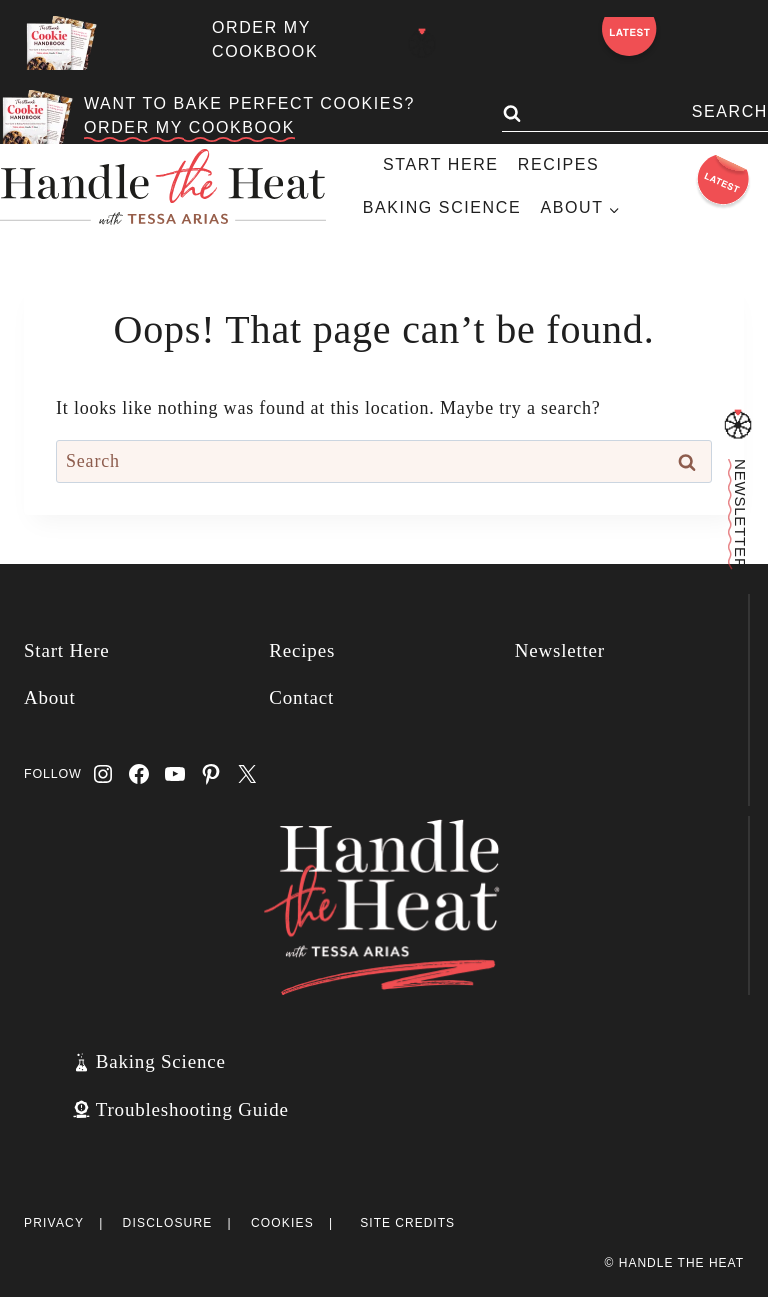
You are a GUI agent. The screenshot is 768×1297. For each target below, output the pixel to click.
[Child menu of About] (580, 208)
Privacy (54, 1223)
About (50, 697)
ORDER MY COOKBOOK (189, 127)
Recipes (558, 164)
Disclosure (168, 1223)
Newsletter (560, 650)
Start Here (441, 164)
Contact (301, 697)
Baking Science (442, 207)
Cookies (282, 1223)
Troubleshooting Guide (192, 1109)
